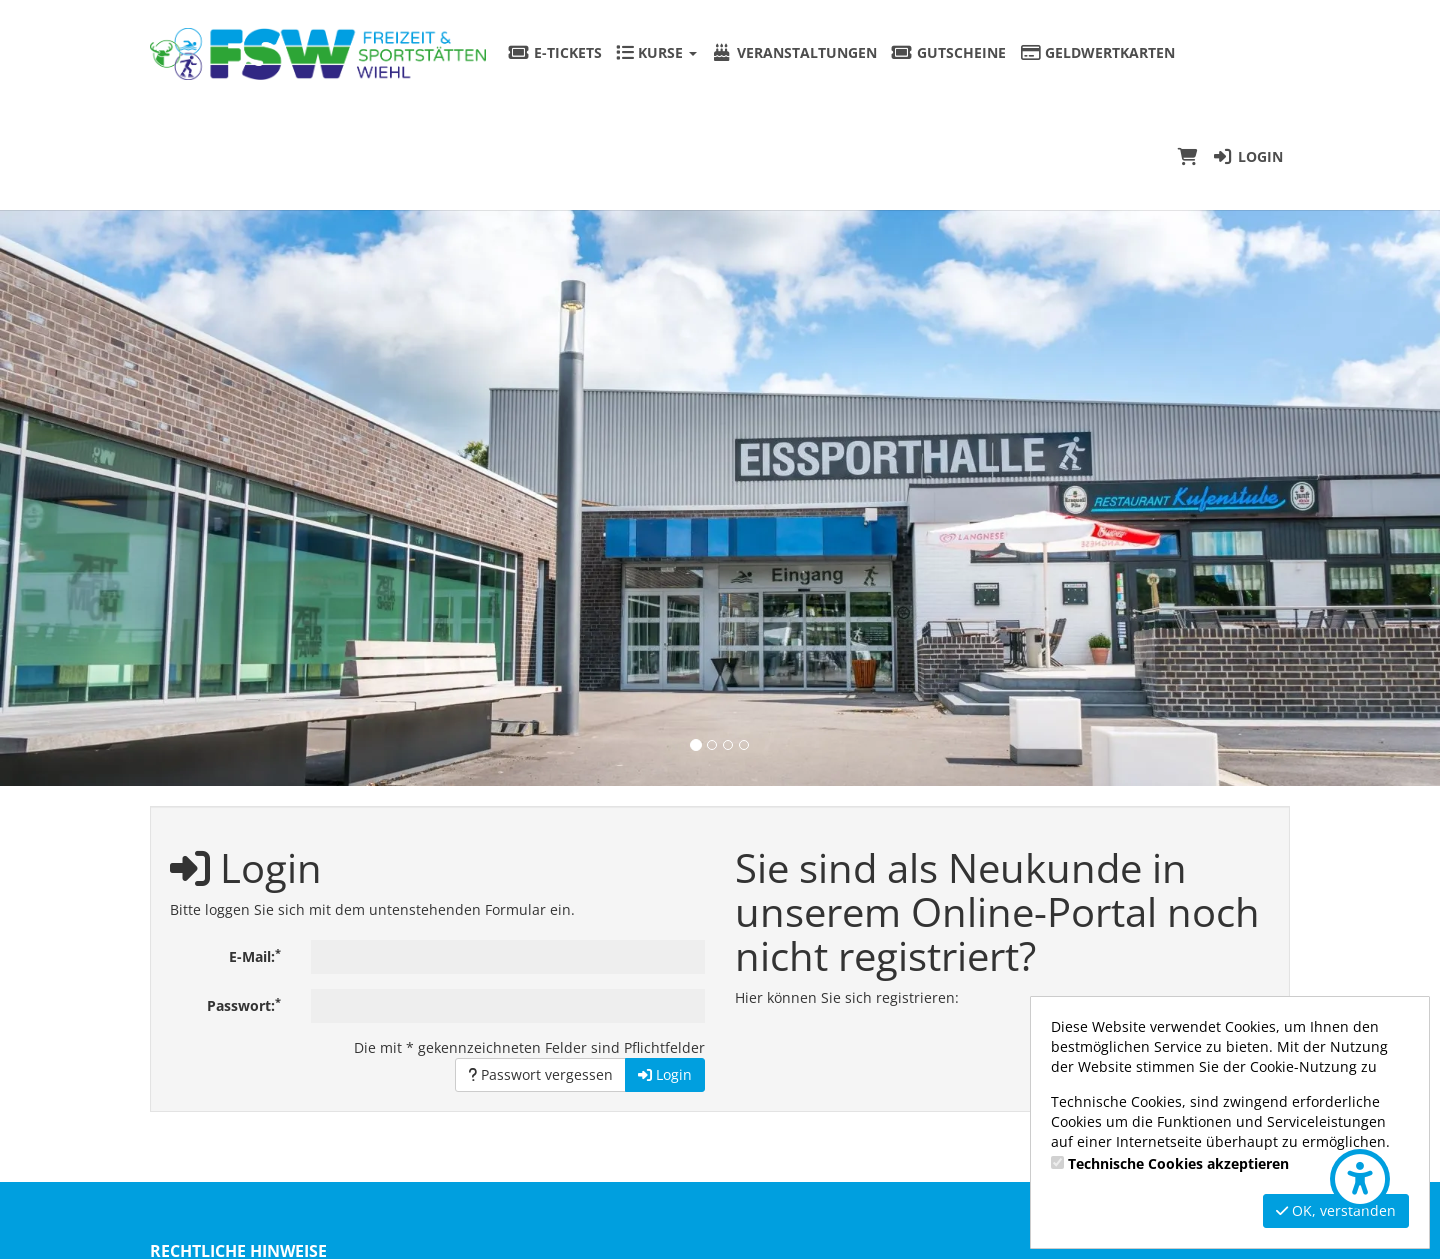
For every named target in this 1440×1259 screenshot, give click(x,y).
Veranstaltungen (794, 52)
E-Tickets (555, 52)
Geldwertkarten (1098, 52)
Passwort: (244, 1005)
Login (1247, 156)
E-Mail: (255, 956)
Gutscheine (948, 52)
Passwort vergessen (540, 1074)
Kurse (656, 52)
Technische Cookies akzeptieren (1178, 1163)
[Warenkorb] (1188, 157)
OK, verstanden (1336, 1210)
